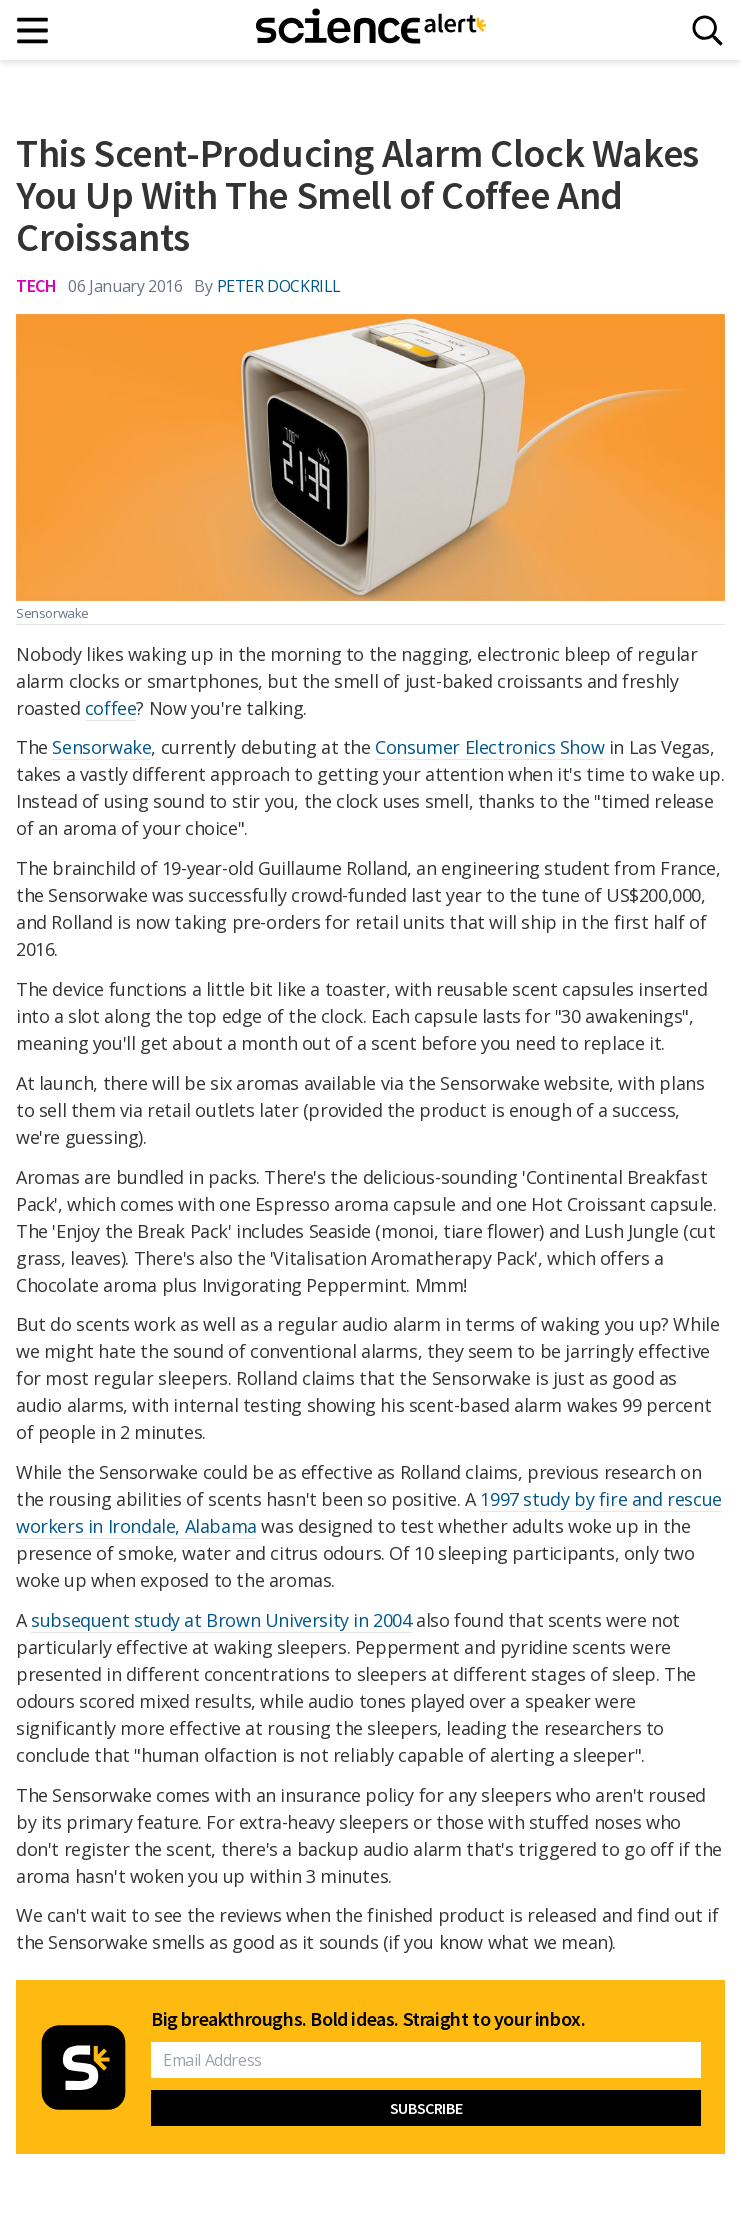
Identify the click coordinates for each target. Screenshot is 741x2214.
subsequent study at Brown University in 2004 (221, 1620)
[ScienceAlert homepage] (371, 30)
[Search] (707, 30)
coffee (111, 708)
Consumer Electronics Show (489, 747)
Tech (36, 285)
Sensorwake (101, 747)
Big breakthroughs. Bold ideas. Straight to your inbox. (368, 2019)
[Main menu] (33, 30)
